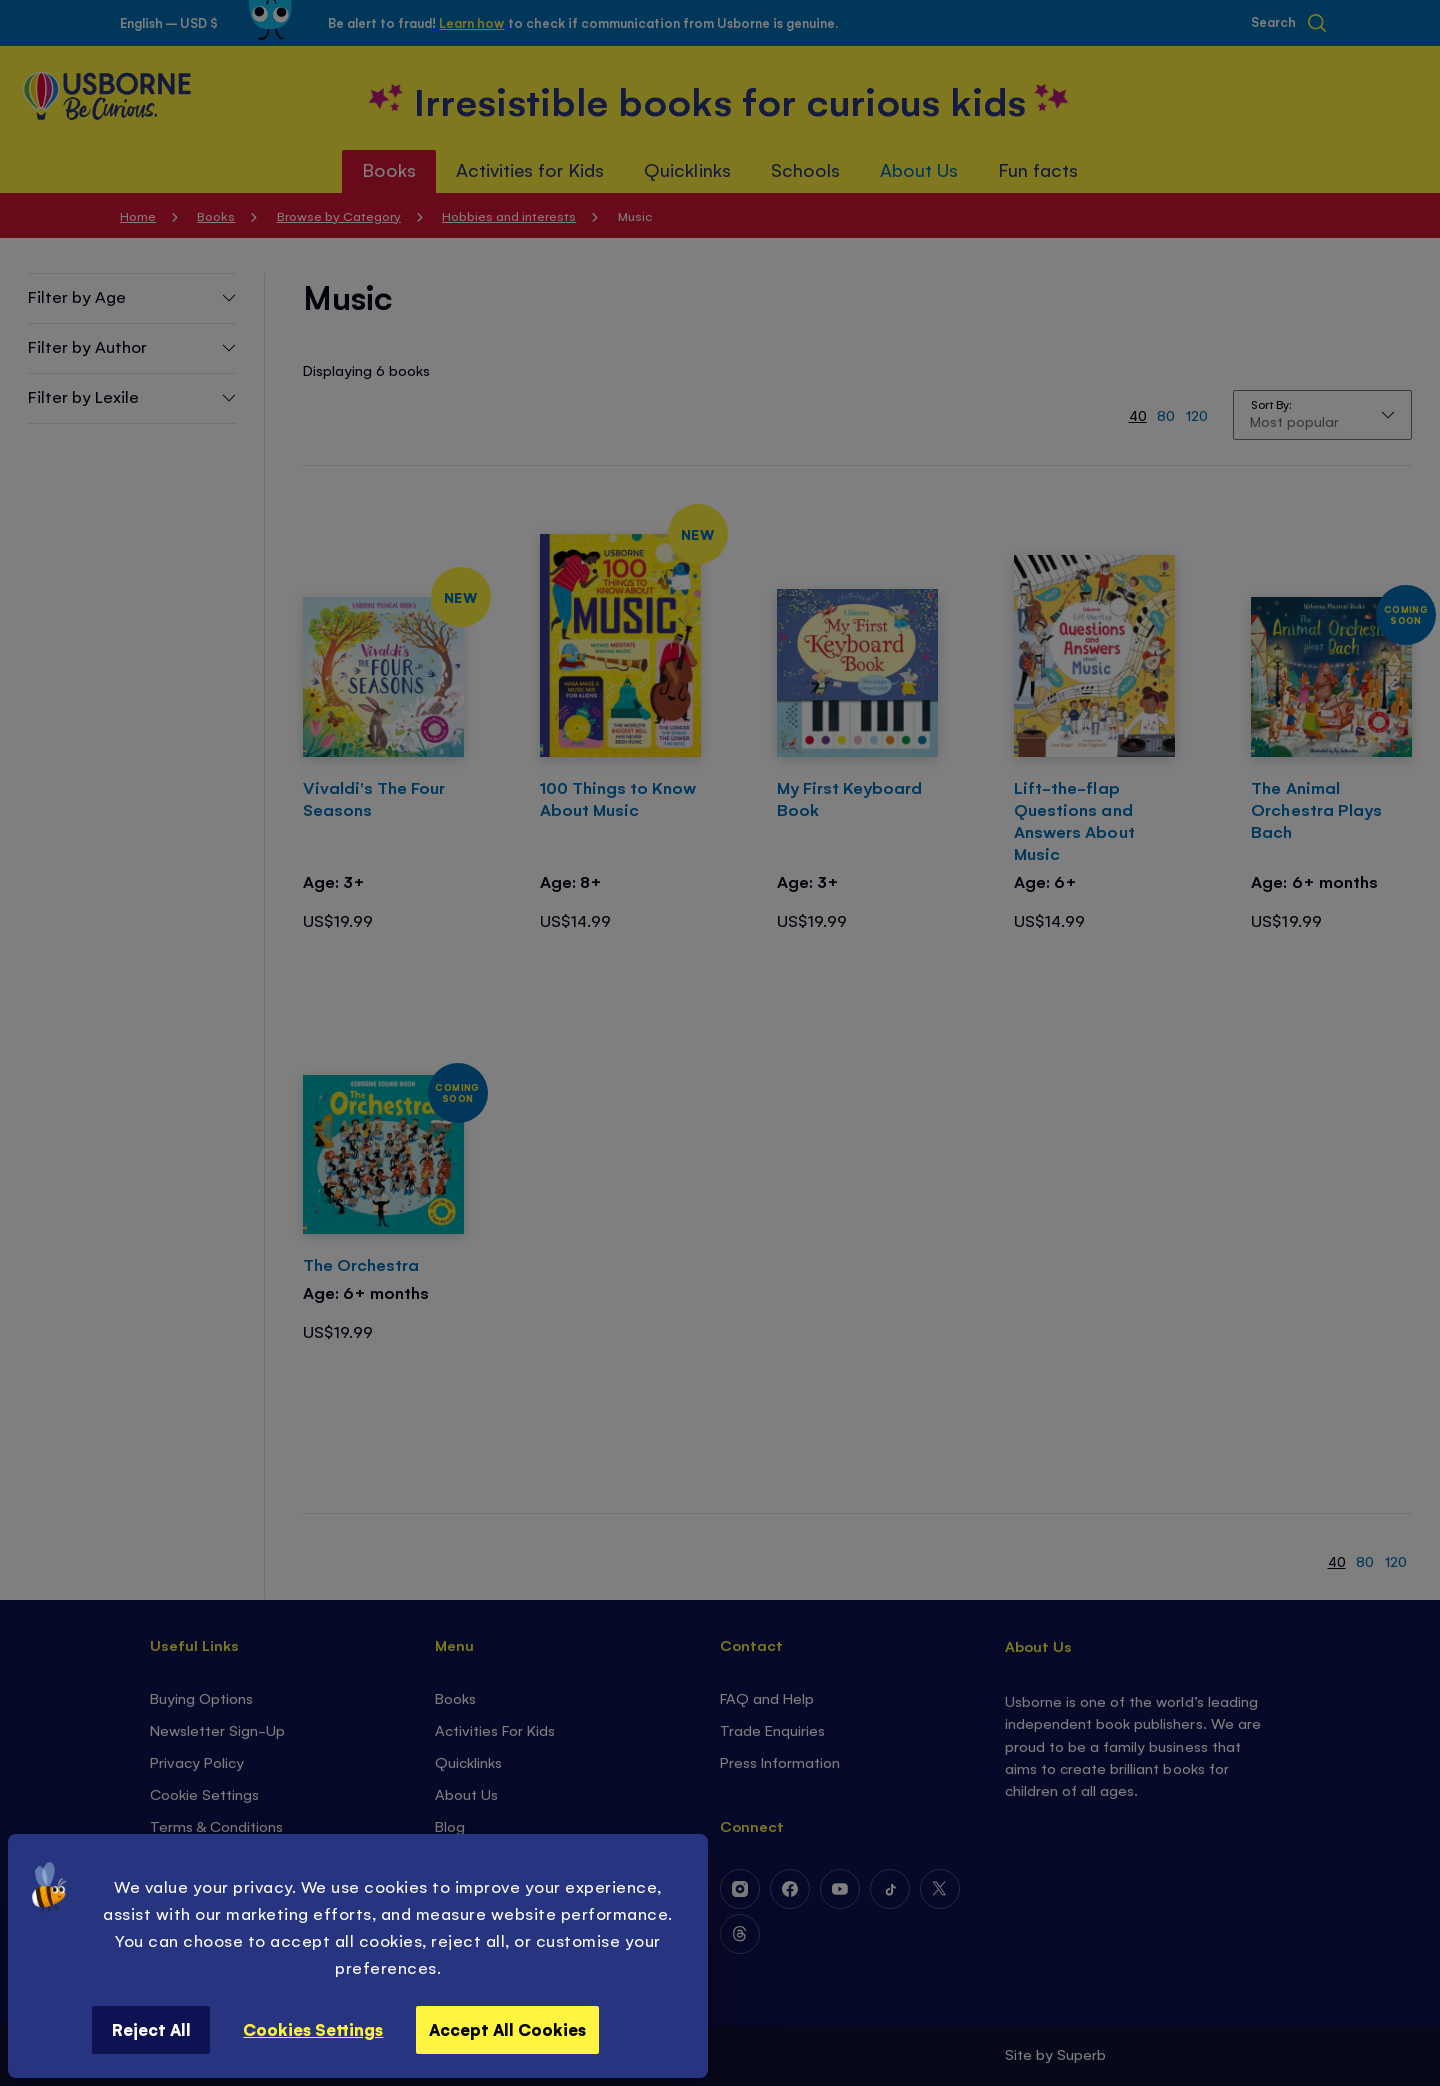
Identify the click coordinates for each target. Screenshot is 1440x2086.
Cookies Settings (313, 2029)
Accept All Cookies (507, 2029)
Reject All (151, 2029)
